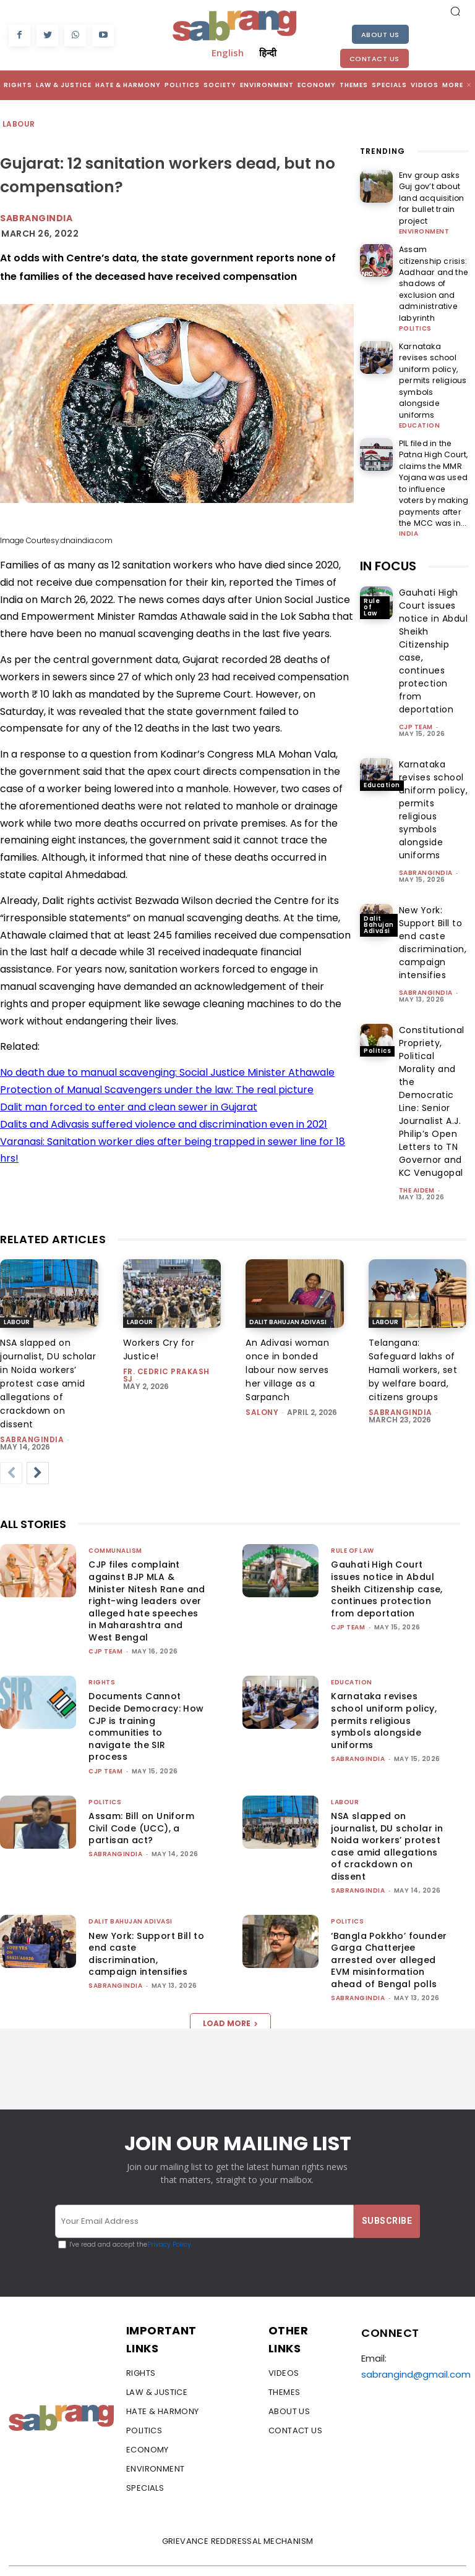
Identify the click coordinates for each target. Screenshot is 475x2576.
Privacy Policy (169, 2221)
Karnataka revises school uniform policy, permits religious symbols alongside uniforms (433, 331)
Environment (424, 216)
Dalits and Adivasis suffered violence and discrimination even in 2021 (163, 1124)
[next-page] (38, 1449)
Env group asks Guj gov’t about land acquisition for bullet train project (432, 190)
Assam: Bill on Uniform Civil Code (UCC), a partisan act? (141, 1804)
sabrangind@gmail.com (416, 2350)
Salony (262, 1388)
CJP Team (416, 654)
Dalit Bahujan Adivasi (379, 852)
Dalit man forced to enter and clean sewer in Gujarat (128, 1107)
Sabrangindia (36, 218)
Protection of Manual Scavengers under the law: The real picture (157, 1090)
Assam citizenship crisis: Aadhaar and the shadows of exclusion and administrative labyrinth (433, 258)
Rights (101, 1658)
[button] (455, 11)
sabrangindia (426, 800)
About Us (380, 35)
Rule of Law (372, 534)
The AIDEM (417, 1118)
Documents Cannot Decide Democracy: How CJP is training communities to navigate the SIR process (145, 1702)
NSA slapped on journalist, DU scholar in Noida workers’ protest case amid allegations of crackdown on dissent (48, 1360)
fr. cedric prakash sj (166, 1352)
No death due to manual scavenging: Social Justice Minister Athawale (167, 1072)
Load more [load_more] (230, 1999)
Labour (19, 124)
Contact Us (374, 59)
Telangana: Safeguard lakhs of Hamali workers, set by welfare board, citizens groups (413, 1346)
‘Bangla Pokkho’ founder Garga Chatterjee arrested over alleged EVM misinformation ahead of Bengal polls (389, 1936)
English (228, 52)
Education (419, 363)
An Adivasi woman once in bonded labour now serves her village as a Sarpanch (287, 1346)
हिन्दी (267, 52)
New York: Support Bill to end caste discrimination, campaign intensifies (146, 1930)
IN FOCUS (388, 493)
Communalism (115, 1527)
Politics (415, 294)
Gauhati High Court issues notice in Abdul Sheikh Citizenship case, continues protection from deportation (387, 1565)
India (409, 461)
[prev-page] (11, 1449)
